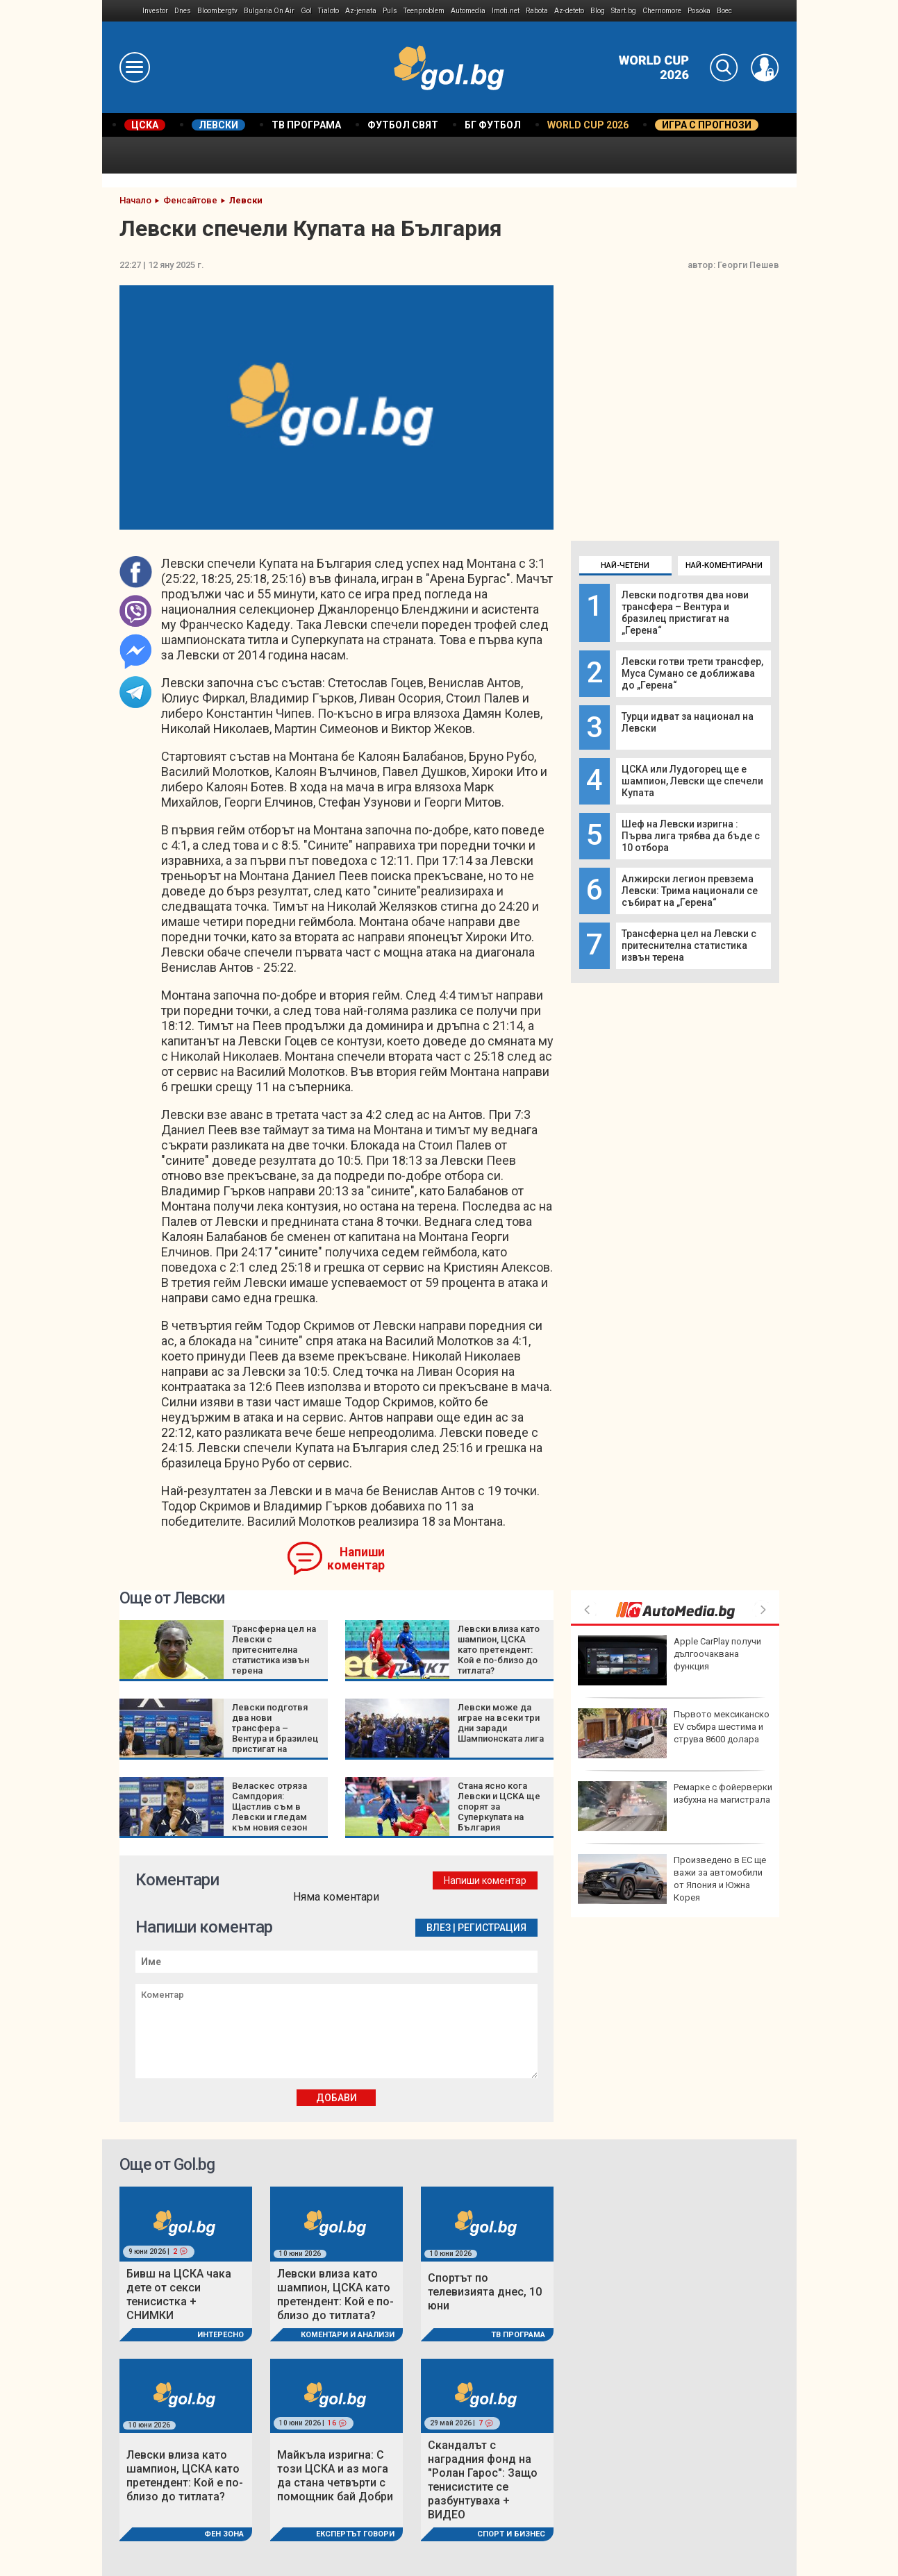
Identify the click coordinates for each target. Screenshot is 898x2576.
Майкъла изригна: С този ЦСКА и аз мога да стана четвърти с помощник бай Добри (335, 2475)
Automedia (468, 11)
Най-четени (625, 565)
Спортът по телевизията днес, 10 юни (485, 2291)
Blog (597, 11)
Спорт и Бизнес (511, 2534)
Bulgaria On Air (269, 11)
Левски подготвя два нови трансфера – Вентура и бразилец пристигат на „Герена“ (685, 612)
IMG (122, 10)
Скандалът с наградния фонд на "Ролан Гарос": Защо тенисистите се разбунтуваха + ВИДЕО (483, 2480)
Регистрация (492, 1927)
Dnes (182, 11)
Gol (306, 11)
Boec (724, 11)
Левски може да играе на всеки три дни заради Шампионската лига (501, 1723)
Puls (390, 11)
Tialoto (328, 11)
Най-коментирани (724, 565)
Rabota (537, 11)
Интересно (220, 2334)
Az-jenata (360, 11)
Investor (155, 11)
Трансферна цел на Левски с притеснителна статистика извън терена (689, 945)
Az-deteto (569, 11)
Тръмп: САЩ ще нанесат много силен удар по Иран (670, 1879)
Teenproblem (424, 11)
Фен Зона (224, 2534)
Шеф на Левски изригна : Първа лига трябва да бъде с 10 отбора (691, 835)
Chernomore (661, 11)
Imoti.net (505, 11)
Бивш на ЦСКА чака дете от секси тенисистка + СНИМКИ (178, 2294)
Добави (336, 2097)
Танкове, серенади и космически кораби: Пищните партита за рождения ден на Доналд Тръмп (669, 1812)
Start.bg (623, 11)
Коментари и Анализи (347, 2334)
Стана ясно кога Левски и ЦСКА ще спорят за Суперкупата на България (499, 1807)
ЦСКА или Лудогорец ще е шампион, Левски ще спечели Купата (692, 781)
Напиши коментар (356, 1558)
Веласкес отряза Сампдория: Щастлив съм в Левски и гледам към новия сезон (269, 1807)
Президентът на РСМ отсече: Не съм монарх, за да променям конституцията (675, 1733)
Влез (438, 1927)
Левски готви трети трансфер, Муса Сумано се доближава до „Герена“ (692, 673)
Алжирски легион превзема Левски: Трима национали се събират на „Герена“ (690, 890)
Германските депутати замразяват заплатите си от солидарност (674, 1660)
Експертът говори (355, 2534)
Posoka (699, 11)
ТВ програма (518, 2334)
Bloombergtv (217, 11)
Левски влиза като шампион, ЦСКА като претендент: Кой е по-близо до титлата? (499, 1650)
